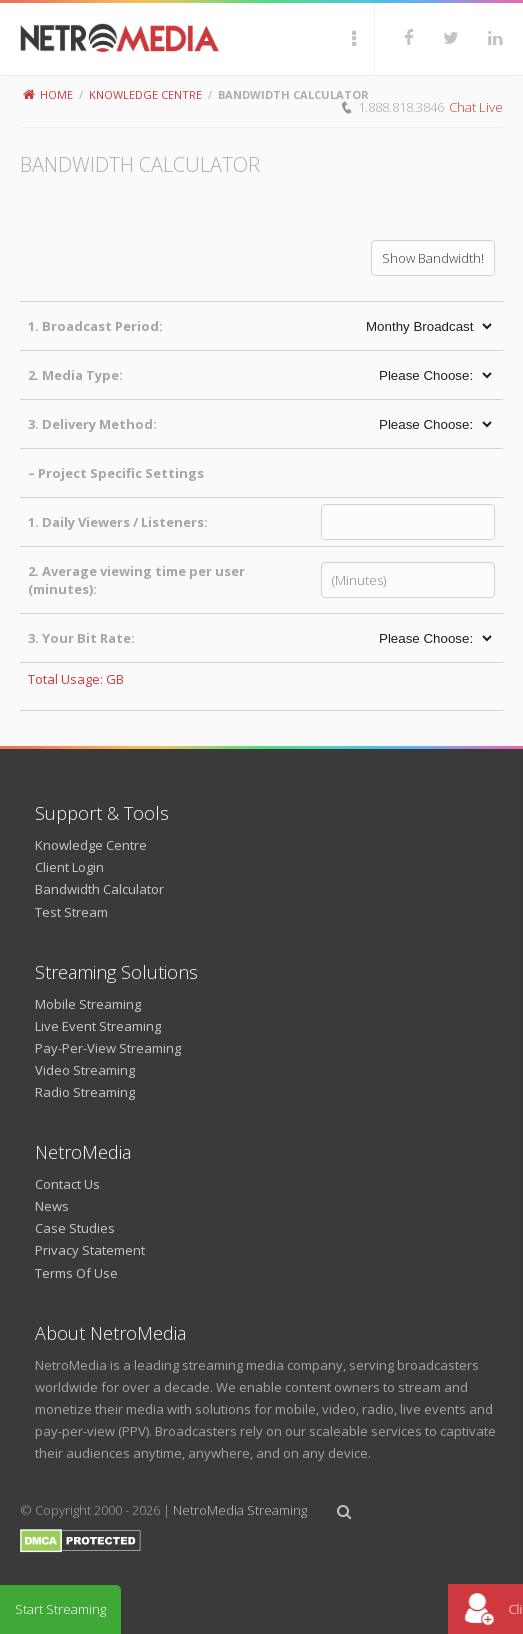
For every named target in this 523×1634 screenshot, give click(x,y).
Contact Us (67, 1184)
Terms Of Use (76, 1273)
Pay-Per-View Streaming (108, 1048)
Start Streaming (60, 1609)
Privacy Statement (90, 1250)
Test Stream (71, 912)
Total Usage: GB (76, 679)
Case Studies (75, 1228)
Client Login (69, 867)
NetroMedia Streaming (240, 1510)
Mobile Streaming (88, 1004)
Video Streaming (85, 1070)
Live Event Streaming (98, 1026)
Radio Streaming (85, 1092)
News (52, 1206)
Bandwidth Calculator (99, 889)
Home (48, 94)
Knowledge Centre (145, 94)
